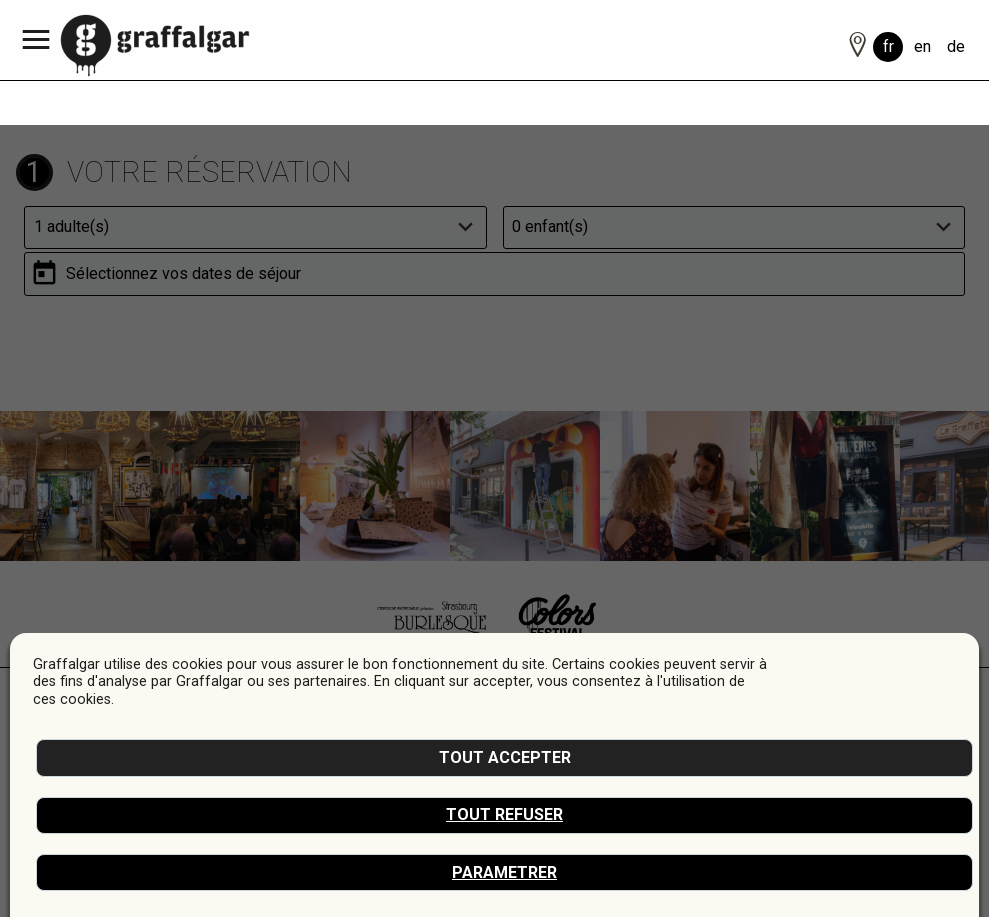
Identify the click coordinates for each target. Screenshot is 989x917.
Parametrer (504, 872)
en (922, 46)
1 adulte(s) (71, 226)
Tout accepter (505, 757)
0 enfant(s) (550, 226)
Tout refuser (504, 814)
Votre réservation (209, 172)
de (956, 46)
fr (888, 46)
